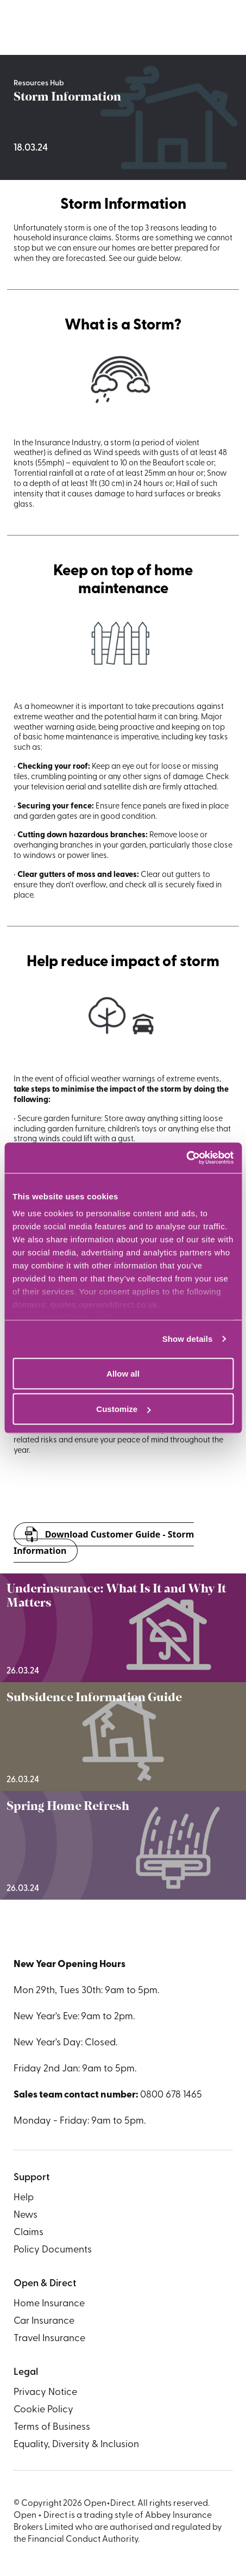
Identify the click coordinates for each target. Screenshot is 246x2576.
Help (24, 2198)
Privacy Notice (45, 2392)
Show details (187, 1338)
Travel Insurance (49, 2339)
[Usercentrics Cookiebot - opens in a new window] (186, 1158)
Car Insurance (44, 2321)
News (25, 2215)
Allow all (123, 1373)
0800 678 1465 (171, 2095)
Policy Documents (53, 2250)
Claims (28, 2232)
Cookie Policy (43, 2410)
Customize (123, 1409)
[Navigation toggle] (224, 28)
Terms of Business (52, 2427)
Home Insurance (49, 2304)
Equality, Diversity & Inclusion (76, 2445)
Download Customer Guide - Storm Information (104, 1542)
